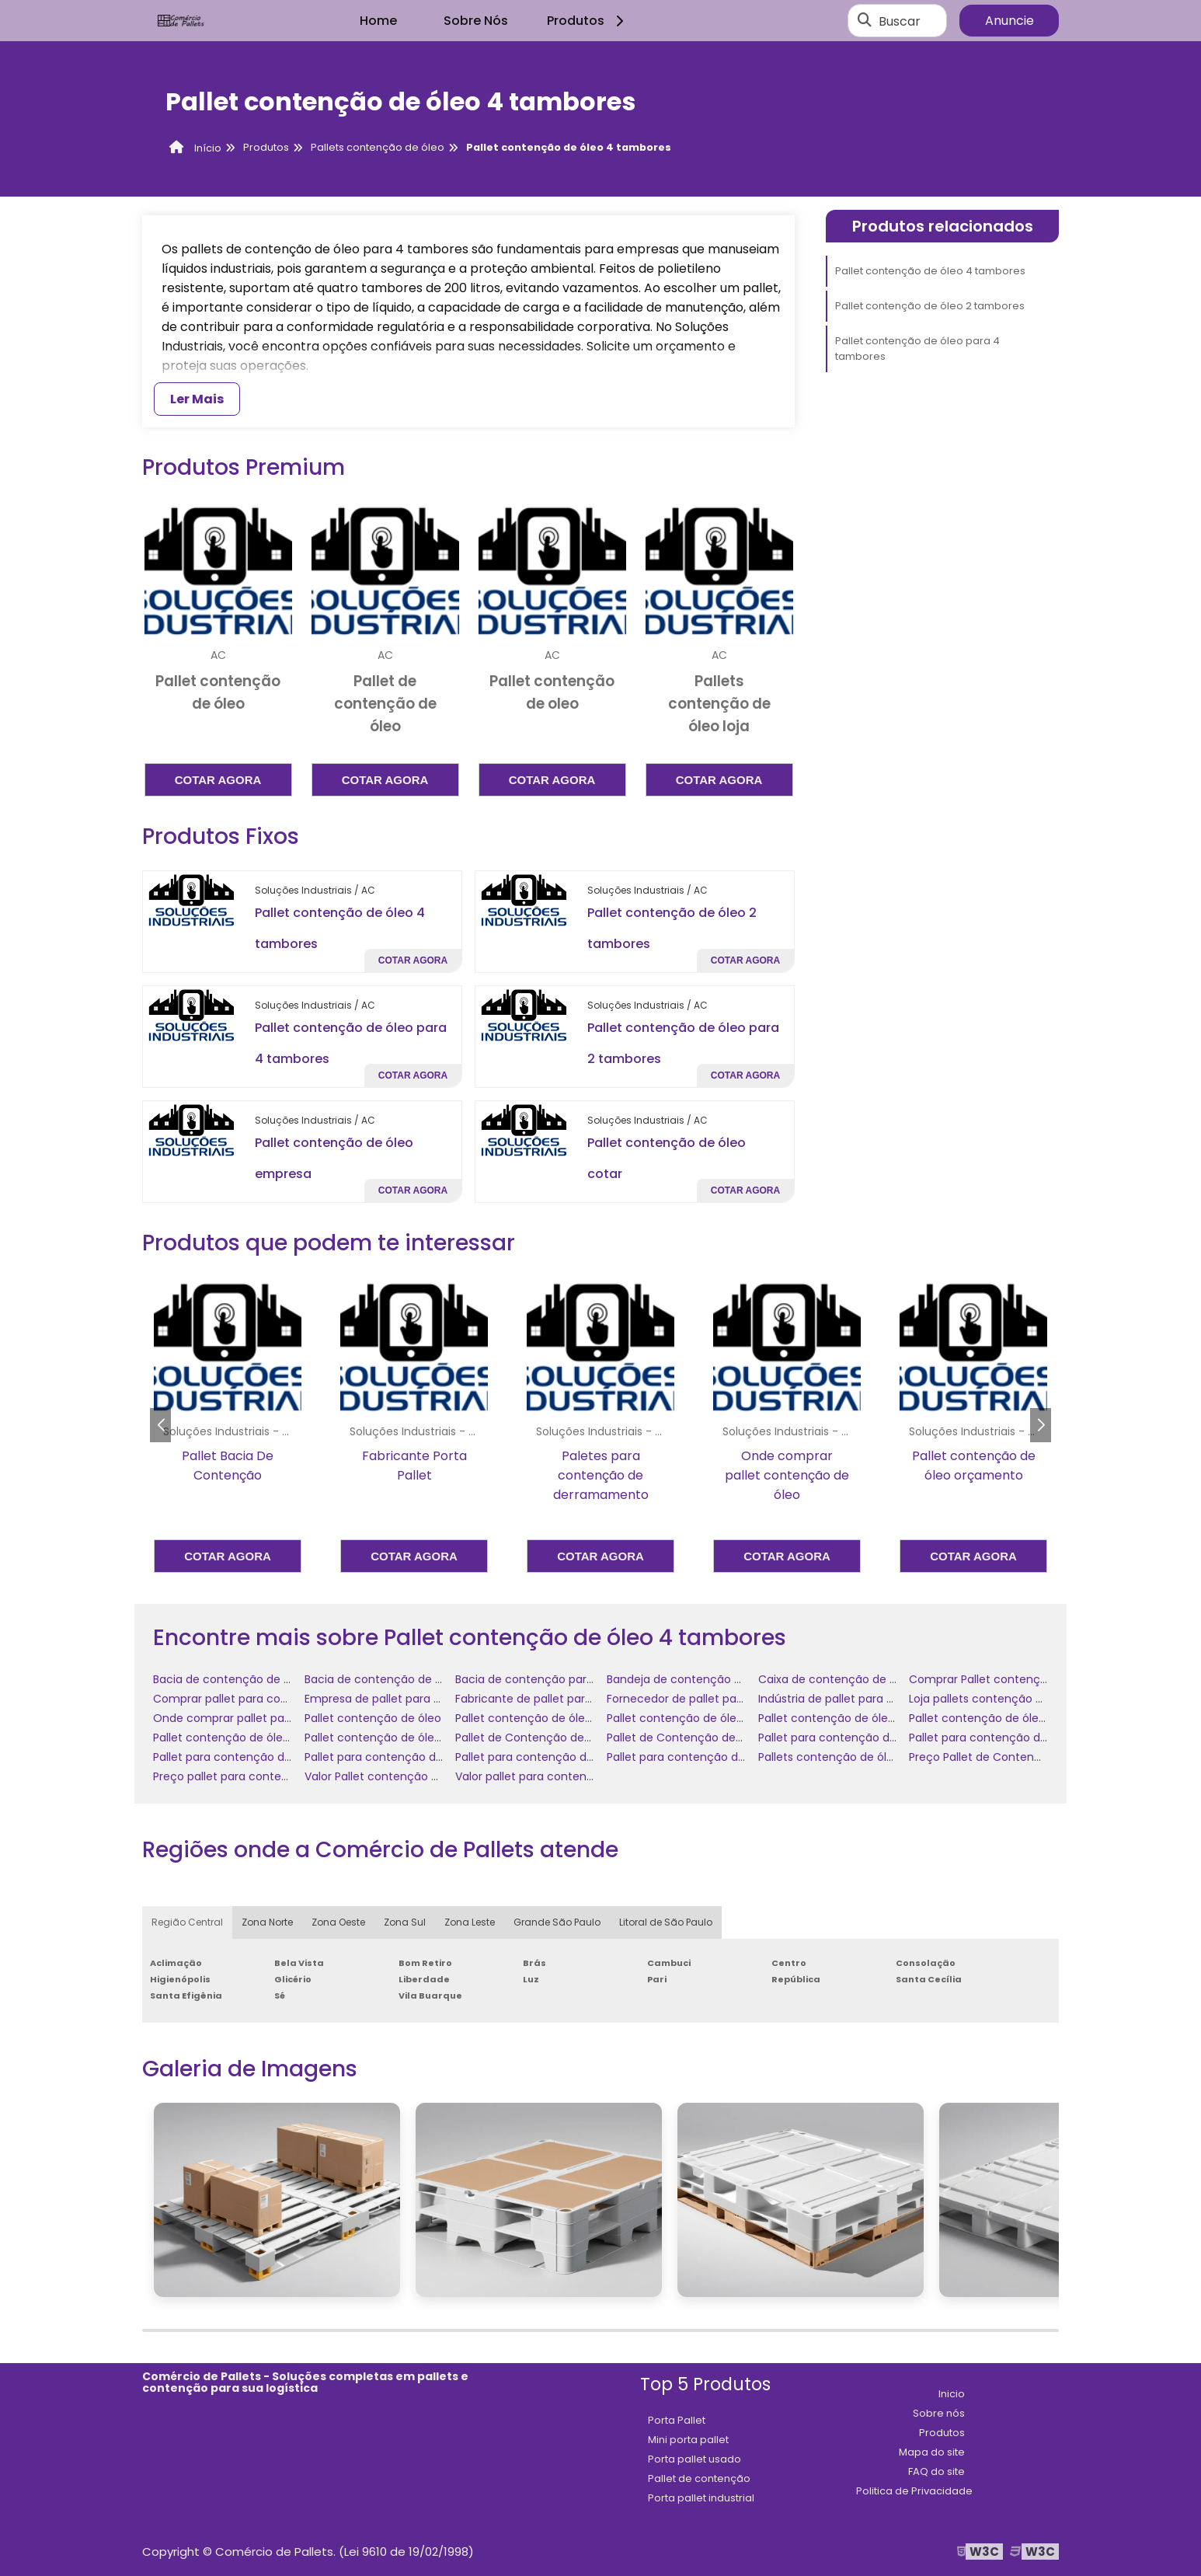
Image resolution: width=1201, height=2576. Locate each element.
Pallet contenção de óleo (373, 1718)
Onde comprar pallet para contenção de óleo (277, 1718)
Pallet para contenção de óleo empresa (261, 1757)
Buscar (900, 21)
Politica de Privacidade (914, 2491)
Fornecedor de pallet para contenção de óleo (731, 1698)
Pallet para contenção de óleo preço (706, 1757)
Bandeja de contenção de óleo (691, 1679)
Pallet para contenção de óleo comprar (865, 1737)
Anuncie (1009, 21)
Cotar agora (218, 779)
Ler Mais (197, 399)
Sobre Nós (476, 21)
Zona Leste (469, 1922)
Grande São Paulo (556, 1922)
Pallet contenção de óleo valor (388, 1737)
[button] (1040, 1425)
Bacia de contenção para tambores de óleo (574, 1679)
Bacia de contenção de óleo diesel (399, 1679)
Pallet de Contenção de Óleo (534, 1737)
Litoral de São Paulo (665, 1922)
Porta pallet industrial (701, 2498)
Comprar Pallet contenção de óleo (1003, 1679)
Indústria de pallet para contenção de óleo (874, 1698)
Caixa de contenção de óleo (835, 1679)
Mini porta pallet (688, 2439)
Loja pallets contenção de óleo (992, 1698)
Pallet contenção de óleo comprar (851, 1718)
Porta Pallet (676, 2420)
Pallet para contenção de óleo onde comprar (578, 1757)
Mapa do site (932, 2452)
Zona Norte (267, 1922)
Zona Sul (405, 1922)
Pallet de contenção (699, 2478)
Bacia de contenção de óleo (230, 1679)
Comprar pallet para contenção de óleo (262, 1698)
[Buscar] (864, 21)
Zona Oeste (338, 1922)
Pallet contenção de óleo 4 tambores (930, 270)
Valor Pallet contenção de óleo (388, 1776)
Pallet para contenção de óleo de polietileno (1029, 1737)
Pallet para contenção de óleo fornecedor (419, 1757)
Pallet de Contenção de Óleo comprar (711, 1737)
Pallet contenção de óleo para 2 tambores (1024, 1718)
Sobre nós (939, 2413)
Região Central (187, 1922)
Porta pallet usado (694, 2459)
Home (378, 21)
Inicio (951, 2393)
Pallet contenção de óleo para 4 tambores (917, 348)
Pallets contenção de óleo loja (840, 1757)
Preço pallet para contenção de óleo (253, 1776)
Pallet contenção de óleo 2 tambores (930, 305)
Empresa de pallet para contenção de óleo (421, 1698)
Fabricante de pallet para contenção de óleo (577, 1698)
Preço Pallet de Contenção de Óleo (1005, 1757)
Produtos (587, 21)
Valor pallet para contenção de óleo (553, 1776)
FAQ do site (936, 2471)
